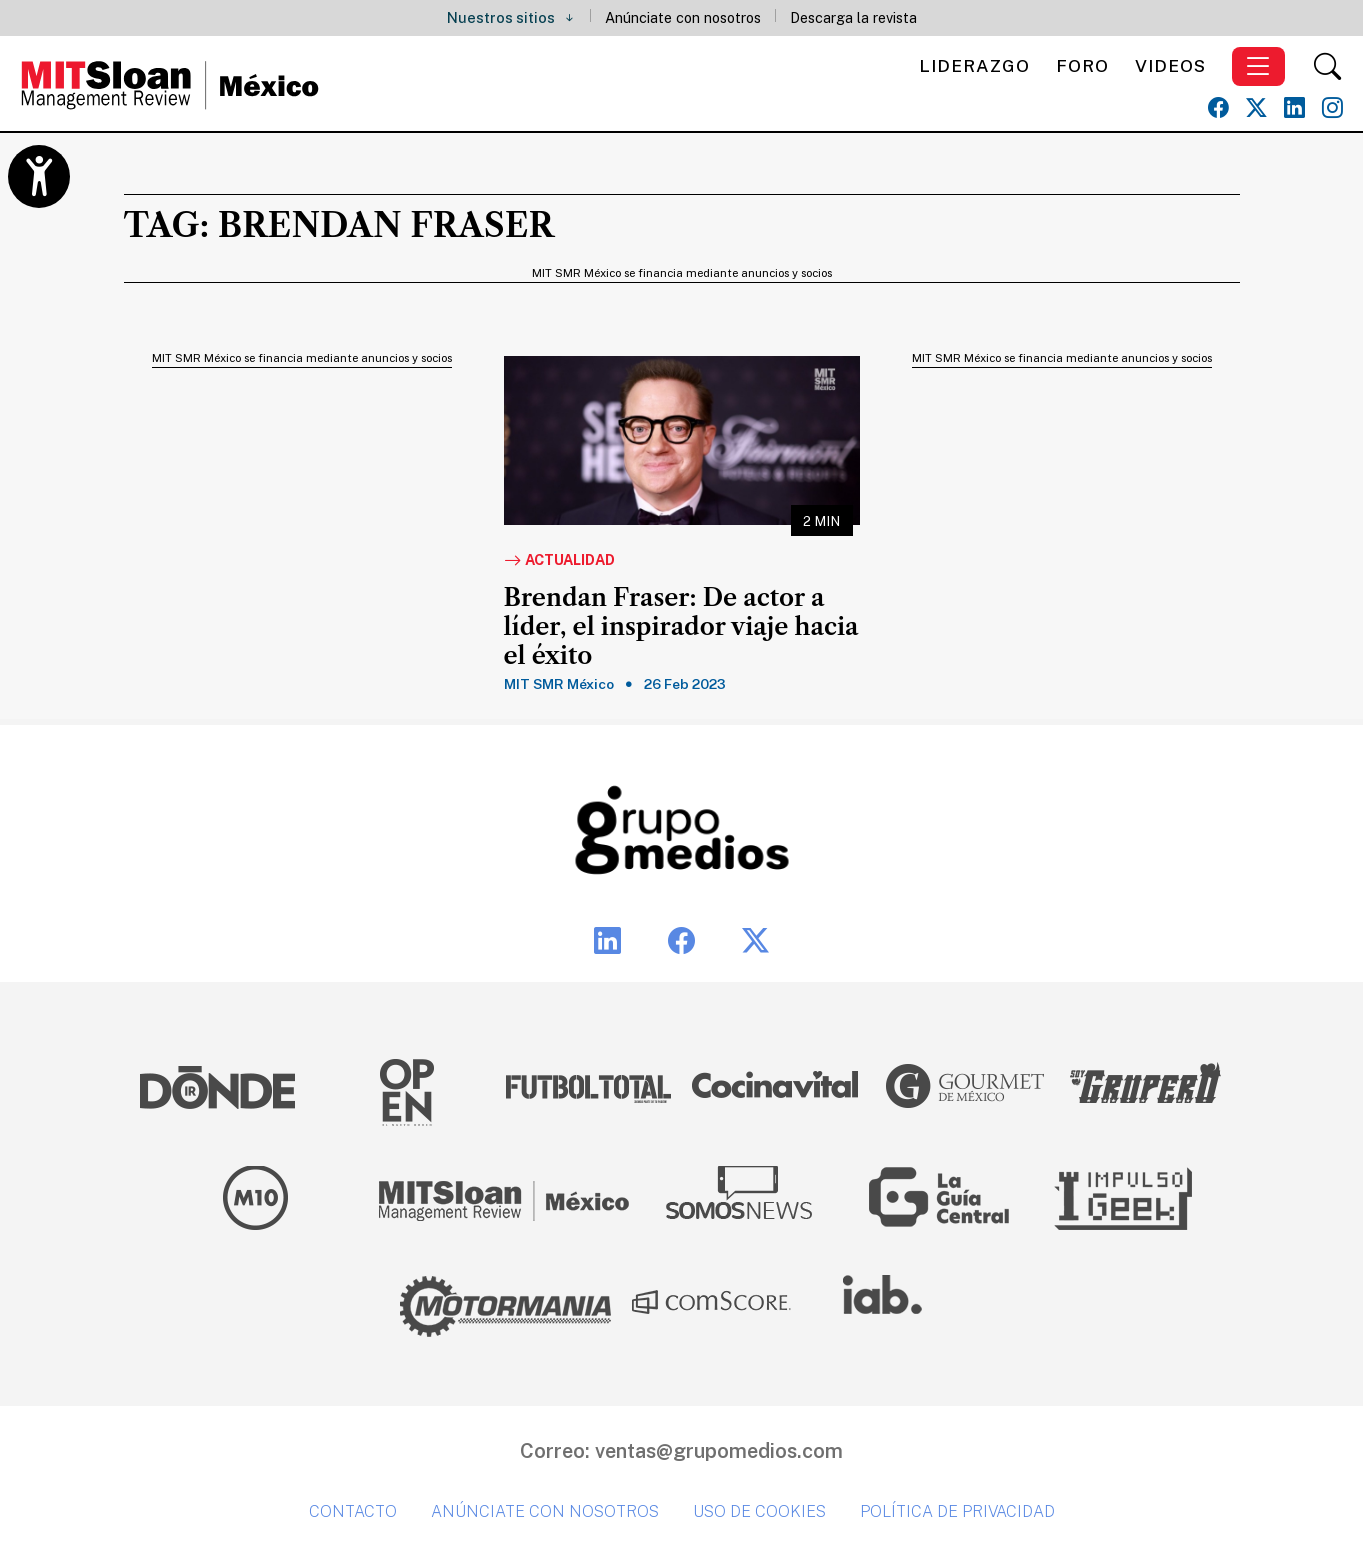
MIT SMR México (559, 684)
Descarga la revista (853, 17)
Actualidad (559, 561)
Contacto (353, 1511)
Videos (1170, 65)
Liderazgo (974, 65)
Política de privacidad (957, 1511)
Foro (1082, 65)
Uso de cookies (759, 1511)
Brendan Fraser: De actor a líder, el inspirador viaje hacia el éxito (681, 627)
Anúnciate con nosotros (683, 17)
